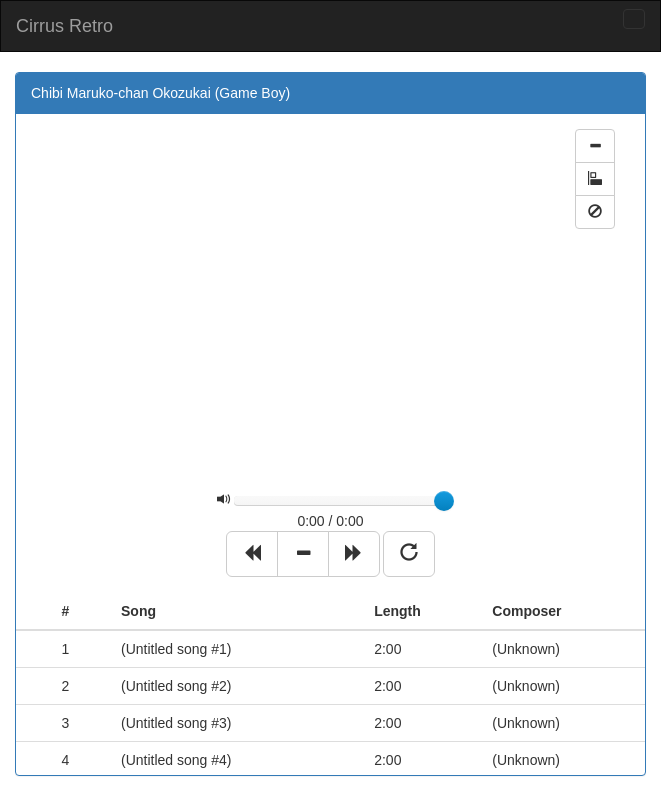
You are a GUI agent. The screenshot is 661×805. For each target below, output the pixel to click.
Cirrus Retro (64, 26)
